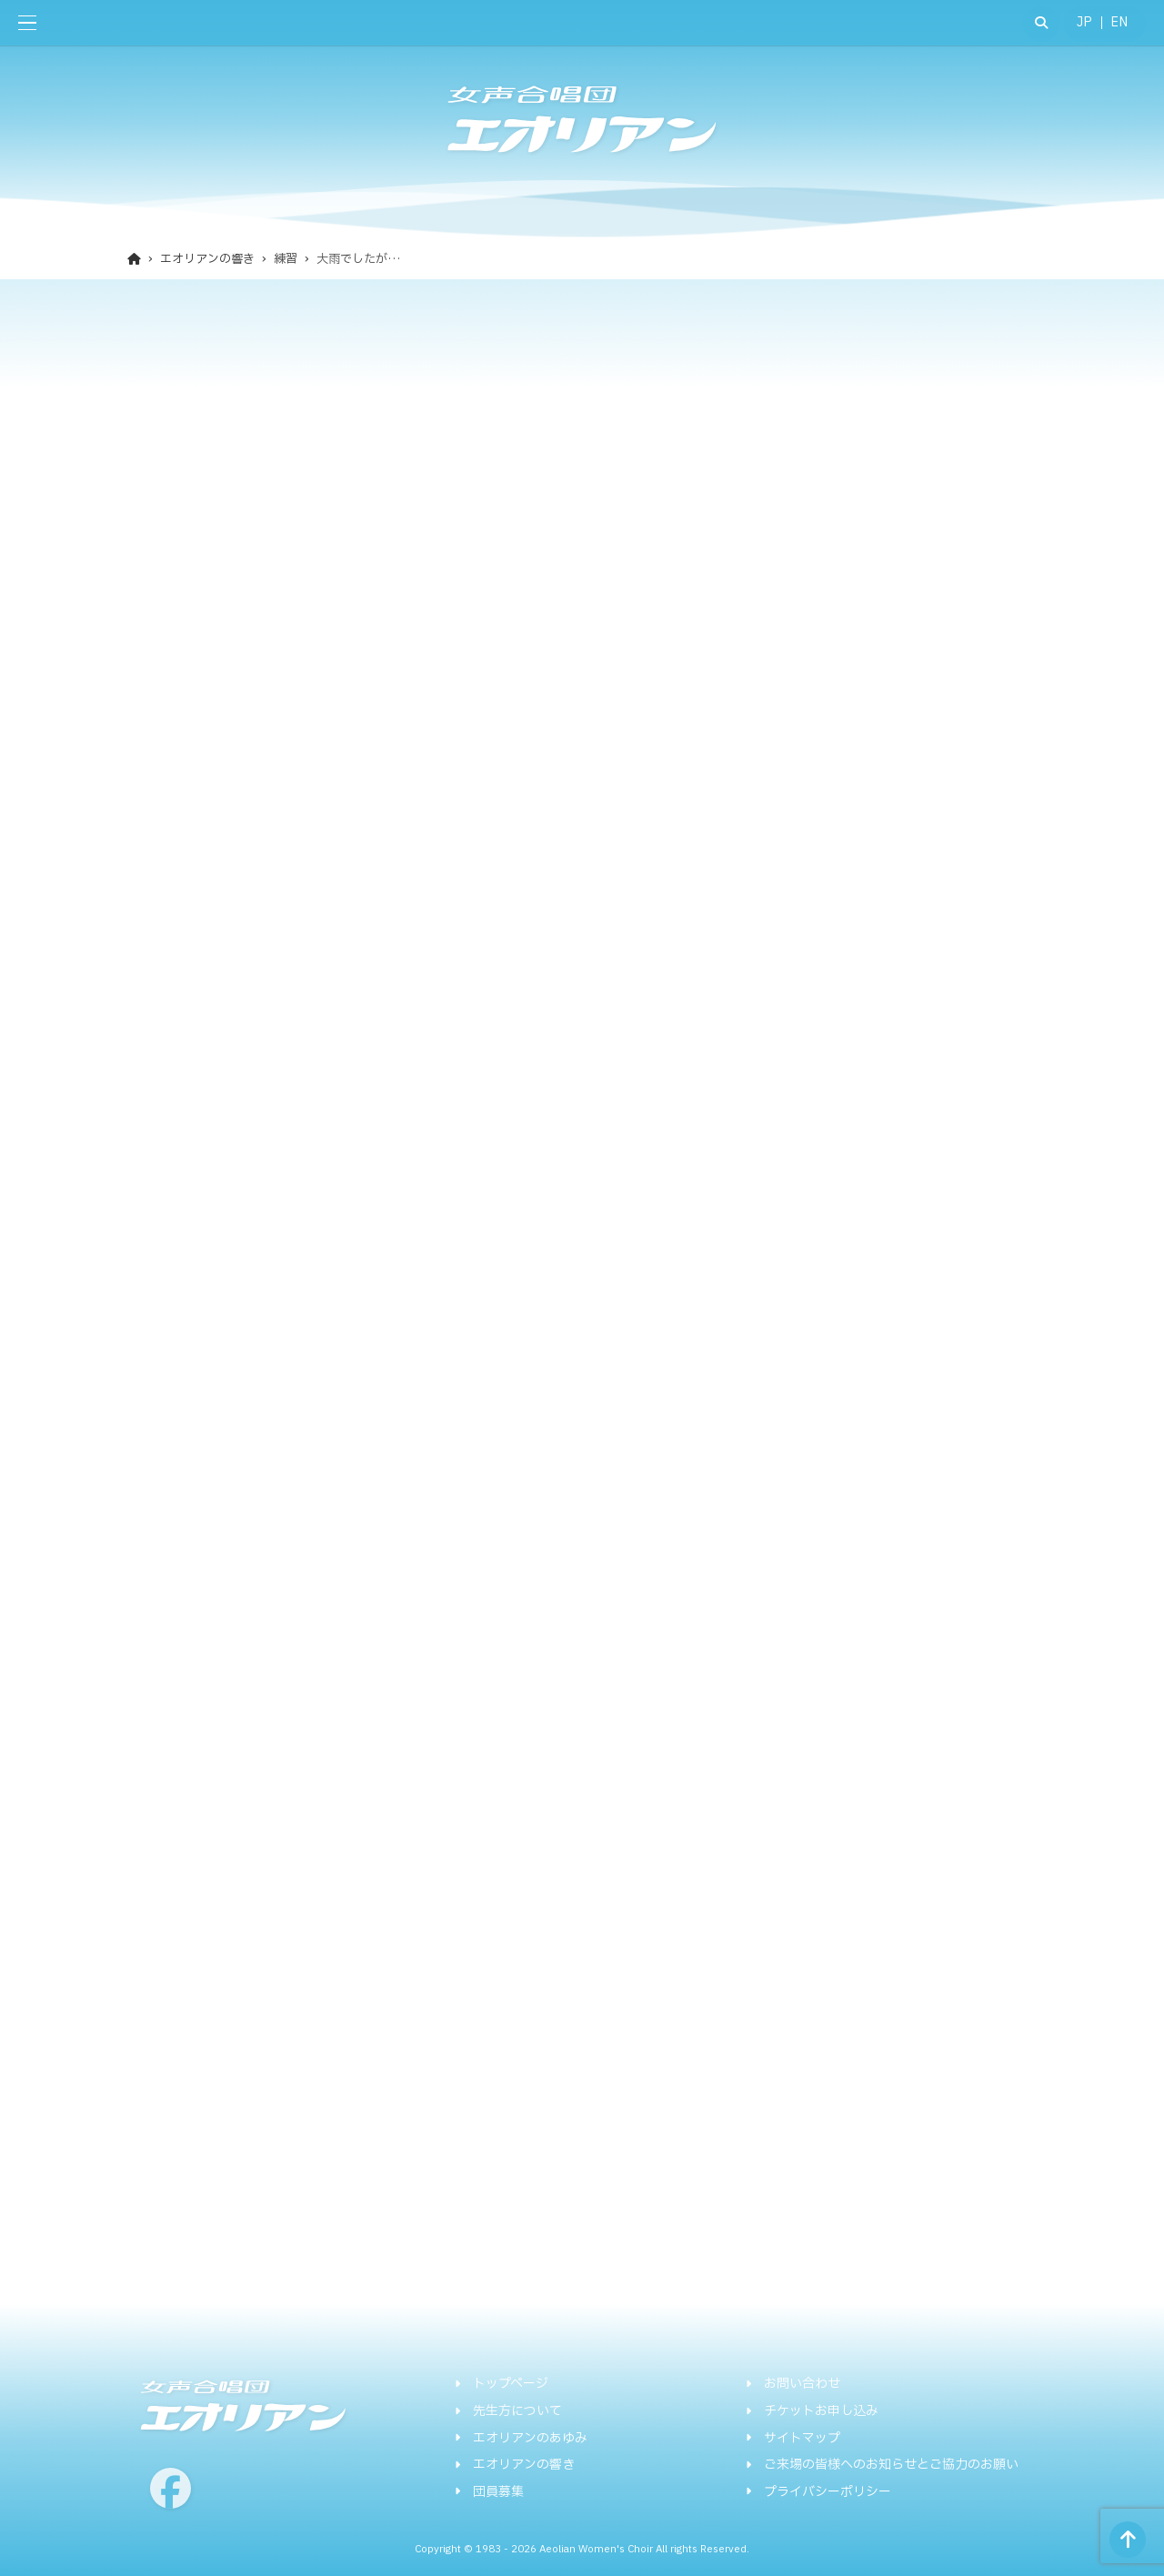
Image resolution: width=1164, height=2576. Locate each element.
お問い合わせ (802, 2384)
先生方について (517, 2411)
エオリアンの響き (524, 2465)
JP (1084, 22)
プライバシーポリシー (827, 2492)
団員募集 (498, 2492)
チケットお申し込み (821, 2411)
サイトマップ (802, 2439)
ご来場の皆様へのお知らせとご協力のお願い (891, 2465)
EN (1119, 22)
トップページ (510, 2384)
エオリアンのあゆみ (530, 2439)
